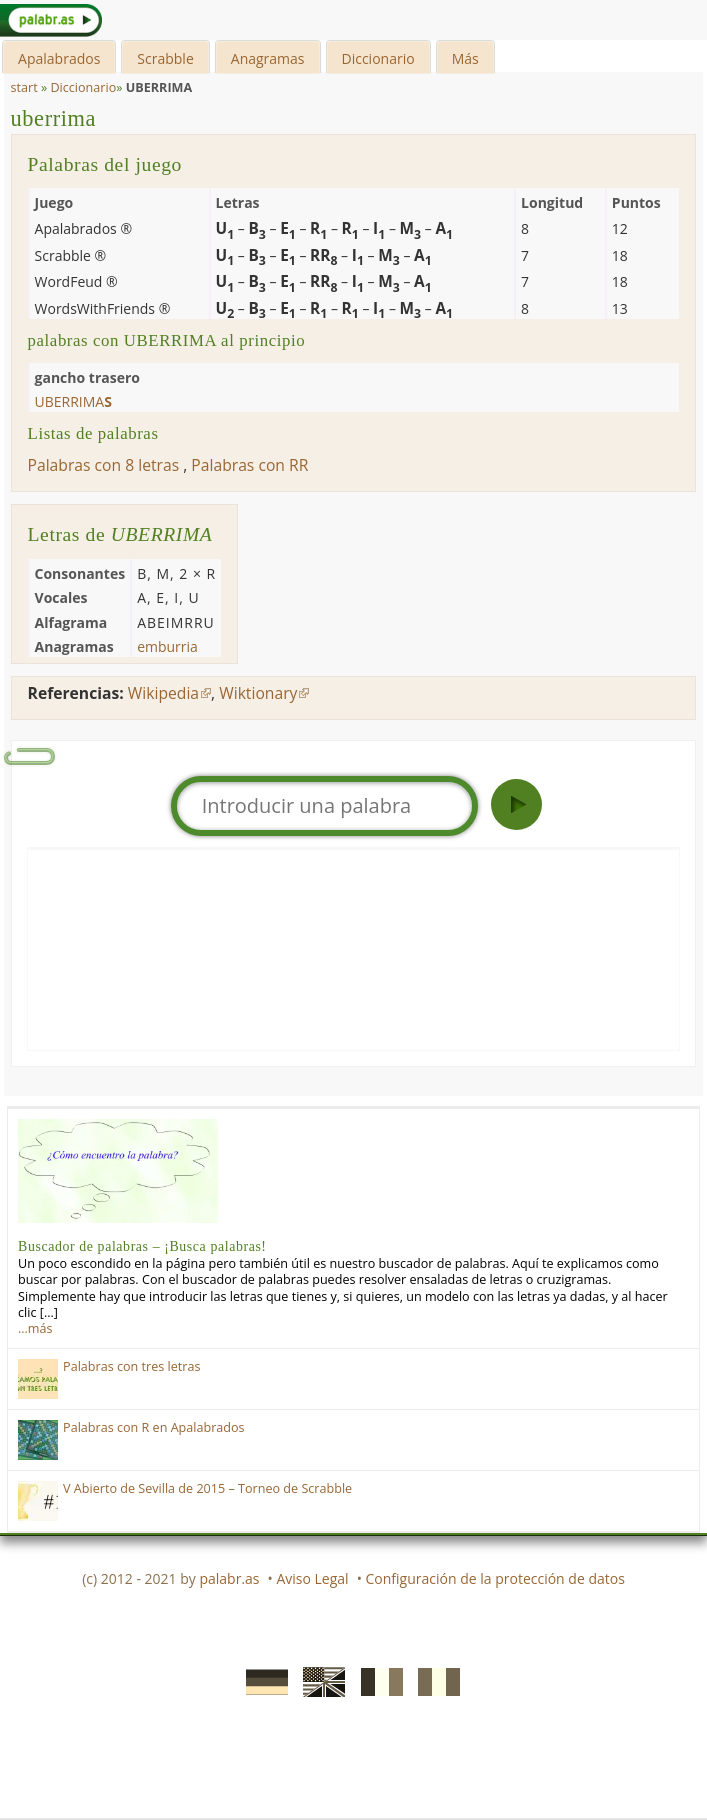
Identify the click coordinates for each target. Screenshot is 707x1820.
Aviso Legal (312, 1578)
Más (465, 58)
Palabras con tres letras (131, 1366)
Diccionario (378, 58)
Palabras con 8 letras (104, 465)
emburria (167, 646)
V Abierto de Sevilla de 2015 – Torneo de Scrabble (207, 1488)
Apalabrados (59, 58)
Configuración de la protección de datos (495, 1578)
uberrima (54, 118)
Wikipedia (163, 693)
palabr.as (229, 1578)
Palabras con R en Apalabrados (154, 1427)
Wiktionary (258, 693)
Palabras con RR (249, 465)
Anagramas (268, 58)
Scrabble (165, 58)
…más (35, 1328)
